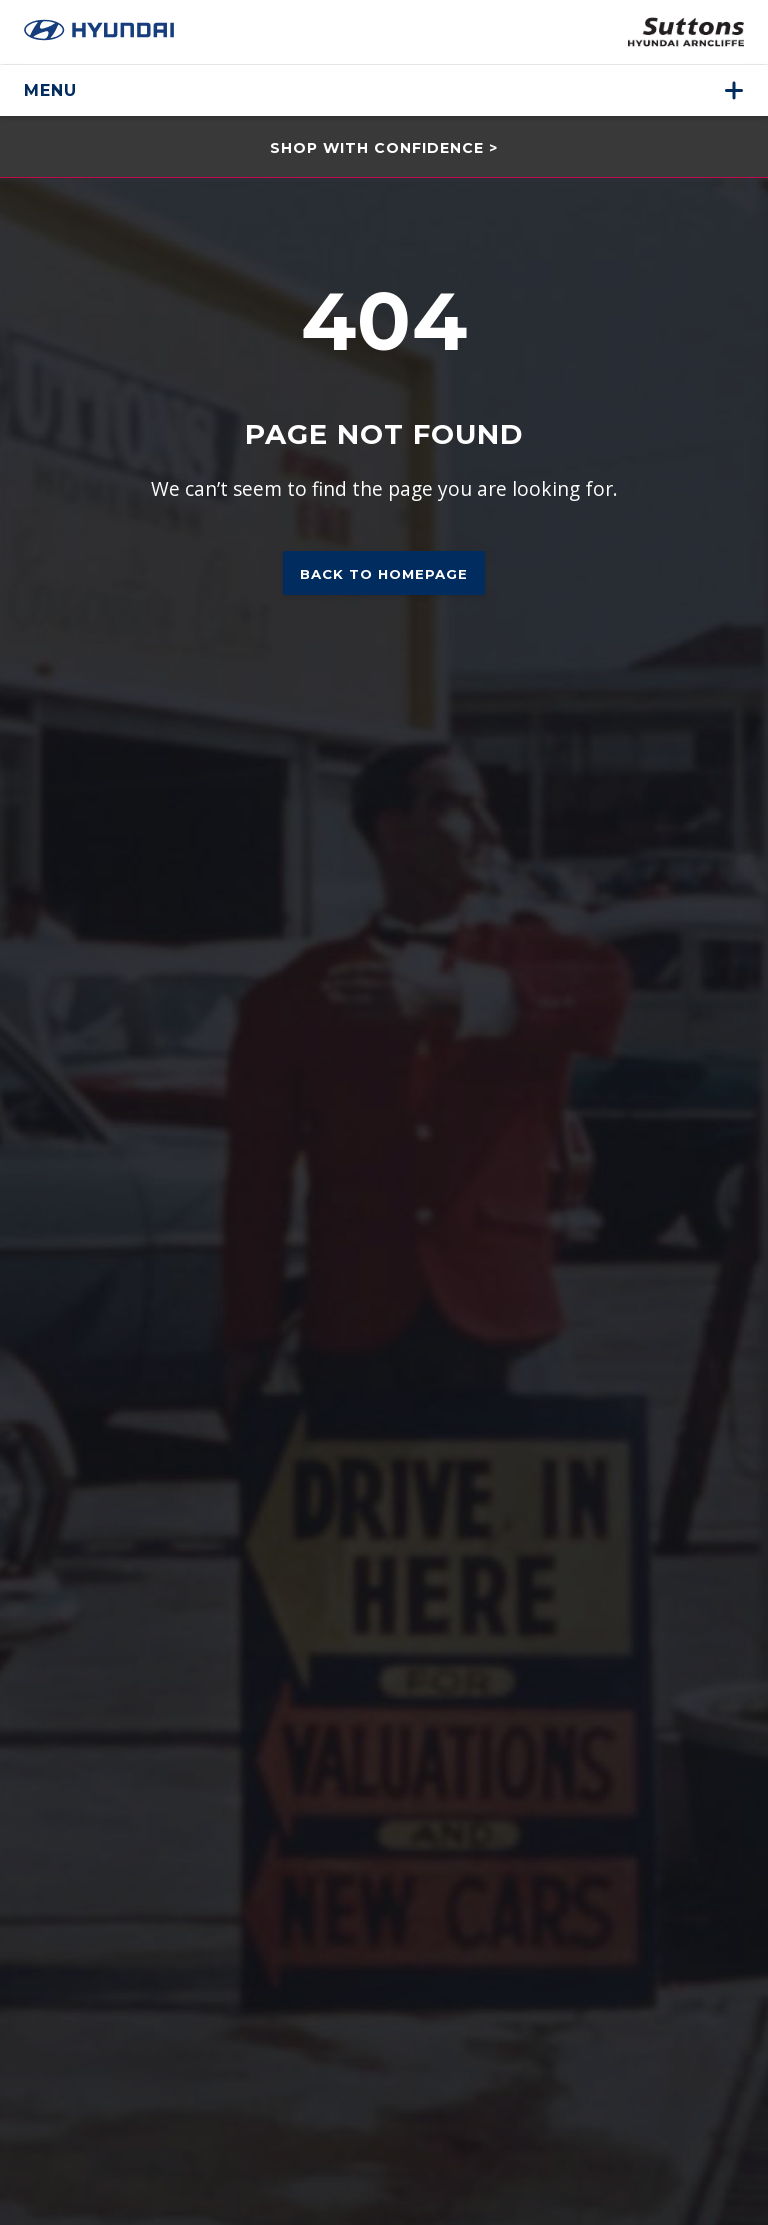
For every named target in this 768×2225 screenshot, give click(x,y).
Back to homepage (384, 574)
